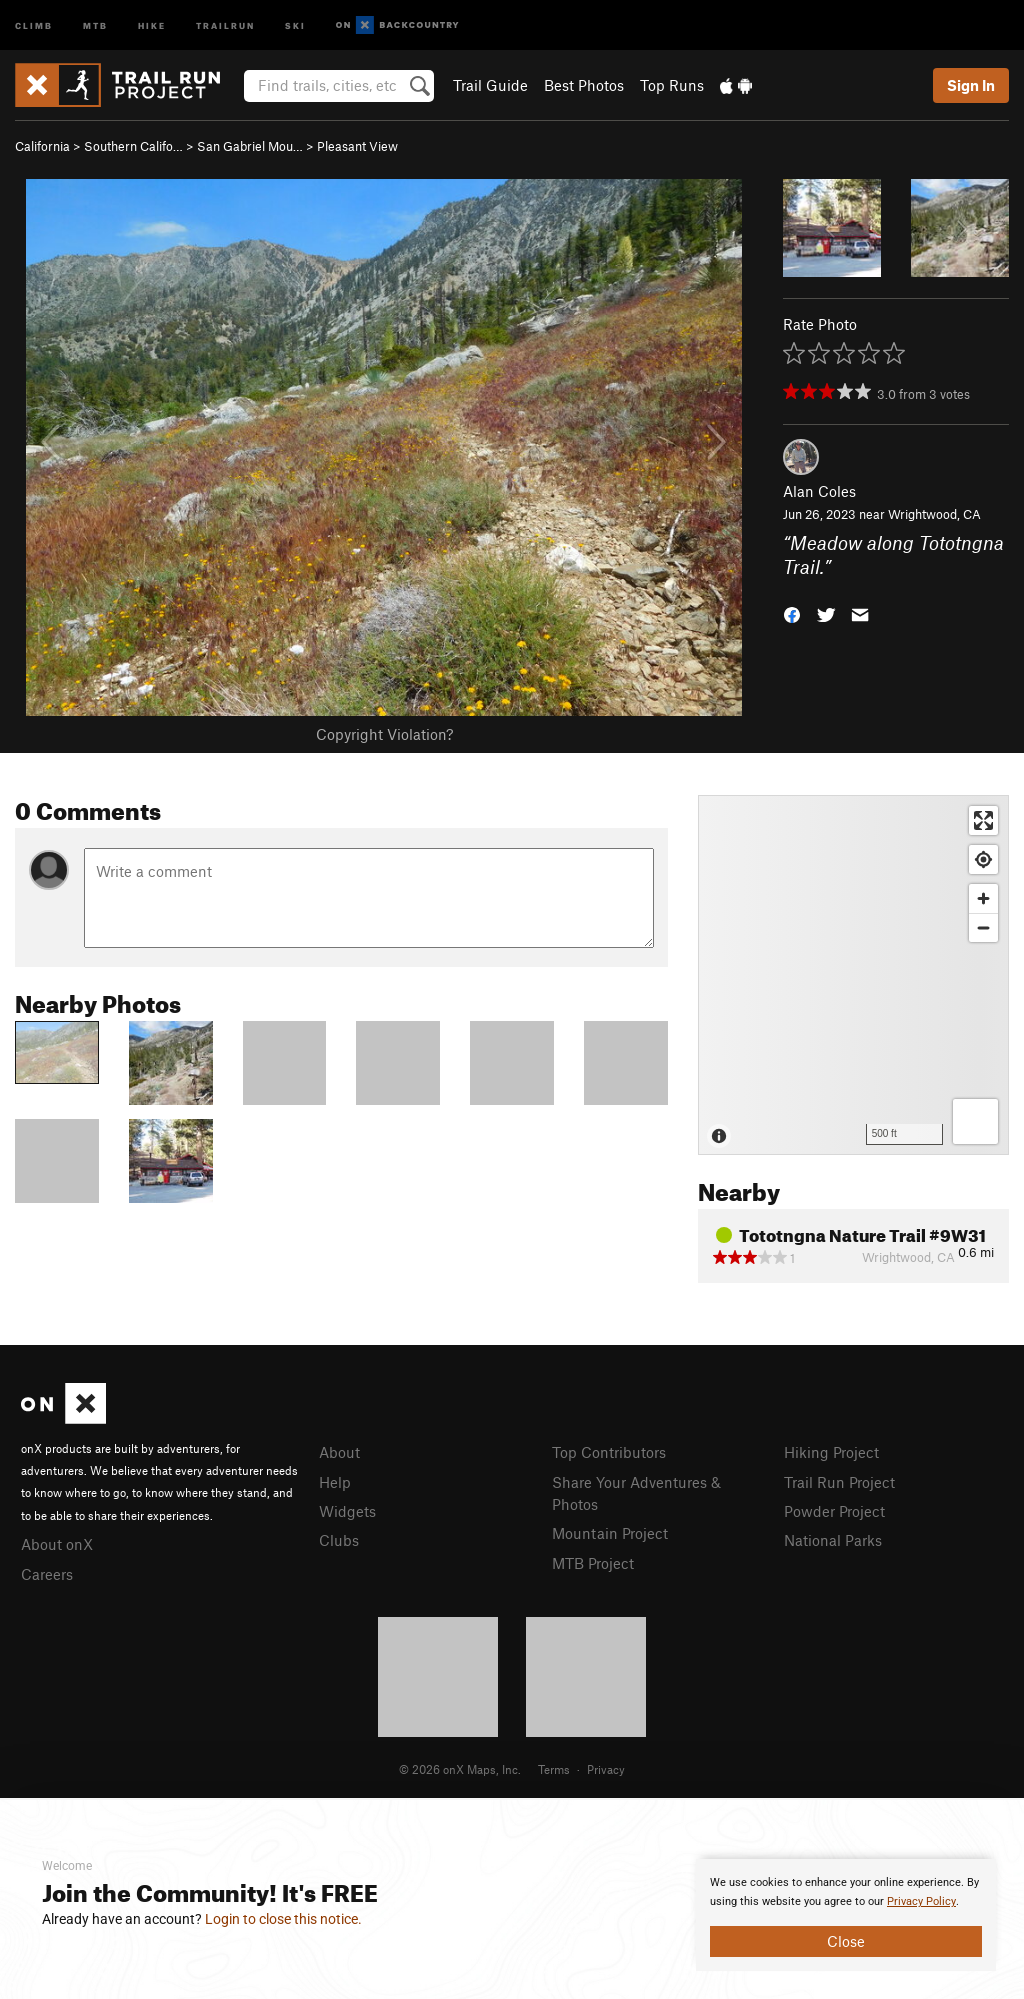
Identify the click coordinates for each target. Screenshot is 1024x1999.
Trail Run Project (839, 1482)
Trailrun (225, 24)
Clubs (339, 1540)
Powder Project (834, 1511)
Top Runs (672, 85)
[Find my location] (983, 859)
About (339, 1452)
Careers (47, 1574)
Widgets (347, 1511)
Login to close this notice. (283, 1919)
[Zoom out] (983, 927)
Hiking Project (831, 1452)
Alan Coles (819, 491)
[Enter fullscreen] (983, 820)
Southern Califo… (133, 146)
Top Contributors (609, 1452)
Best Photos (584, 85)
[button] (792, 613)
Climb (34, 24)
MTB (95, 24)
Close (846, 1941)
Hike (152, 24)
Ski (295, 24)
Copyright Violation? (384, 734)
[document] (846, 1915)
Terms (554, 1769)
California (42, 146)
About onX (57, 1544)
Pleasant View (357, 146)
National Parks (833, 1540)
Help (335, 1482)
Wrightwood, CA (934, 514)
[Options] (975, 1121)
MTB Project (593, 1563)
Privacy (606, 1769)
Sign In (971, 85)
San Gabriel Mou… (250, 146)
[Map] (853, 975)
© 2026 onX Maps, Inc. (460, 1769)
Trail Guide (490, 85)
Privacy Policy (921, 1901)
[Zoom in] (983, 898)
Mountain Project (610, 1533)
